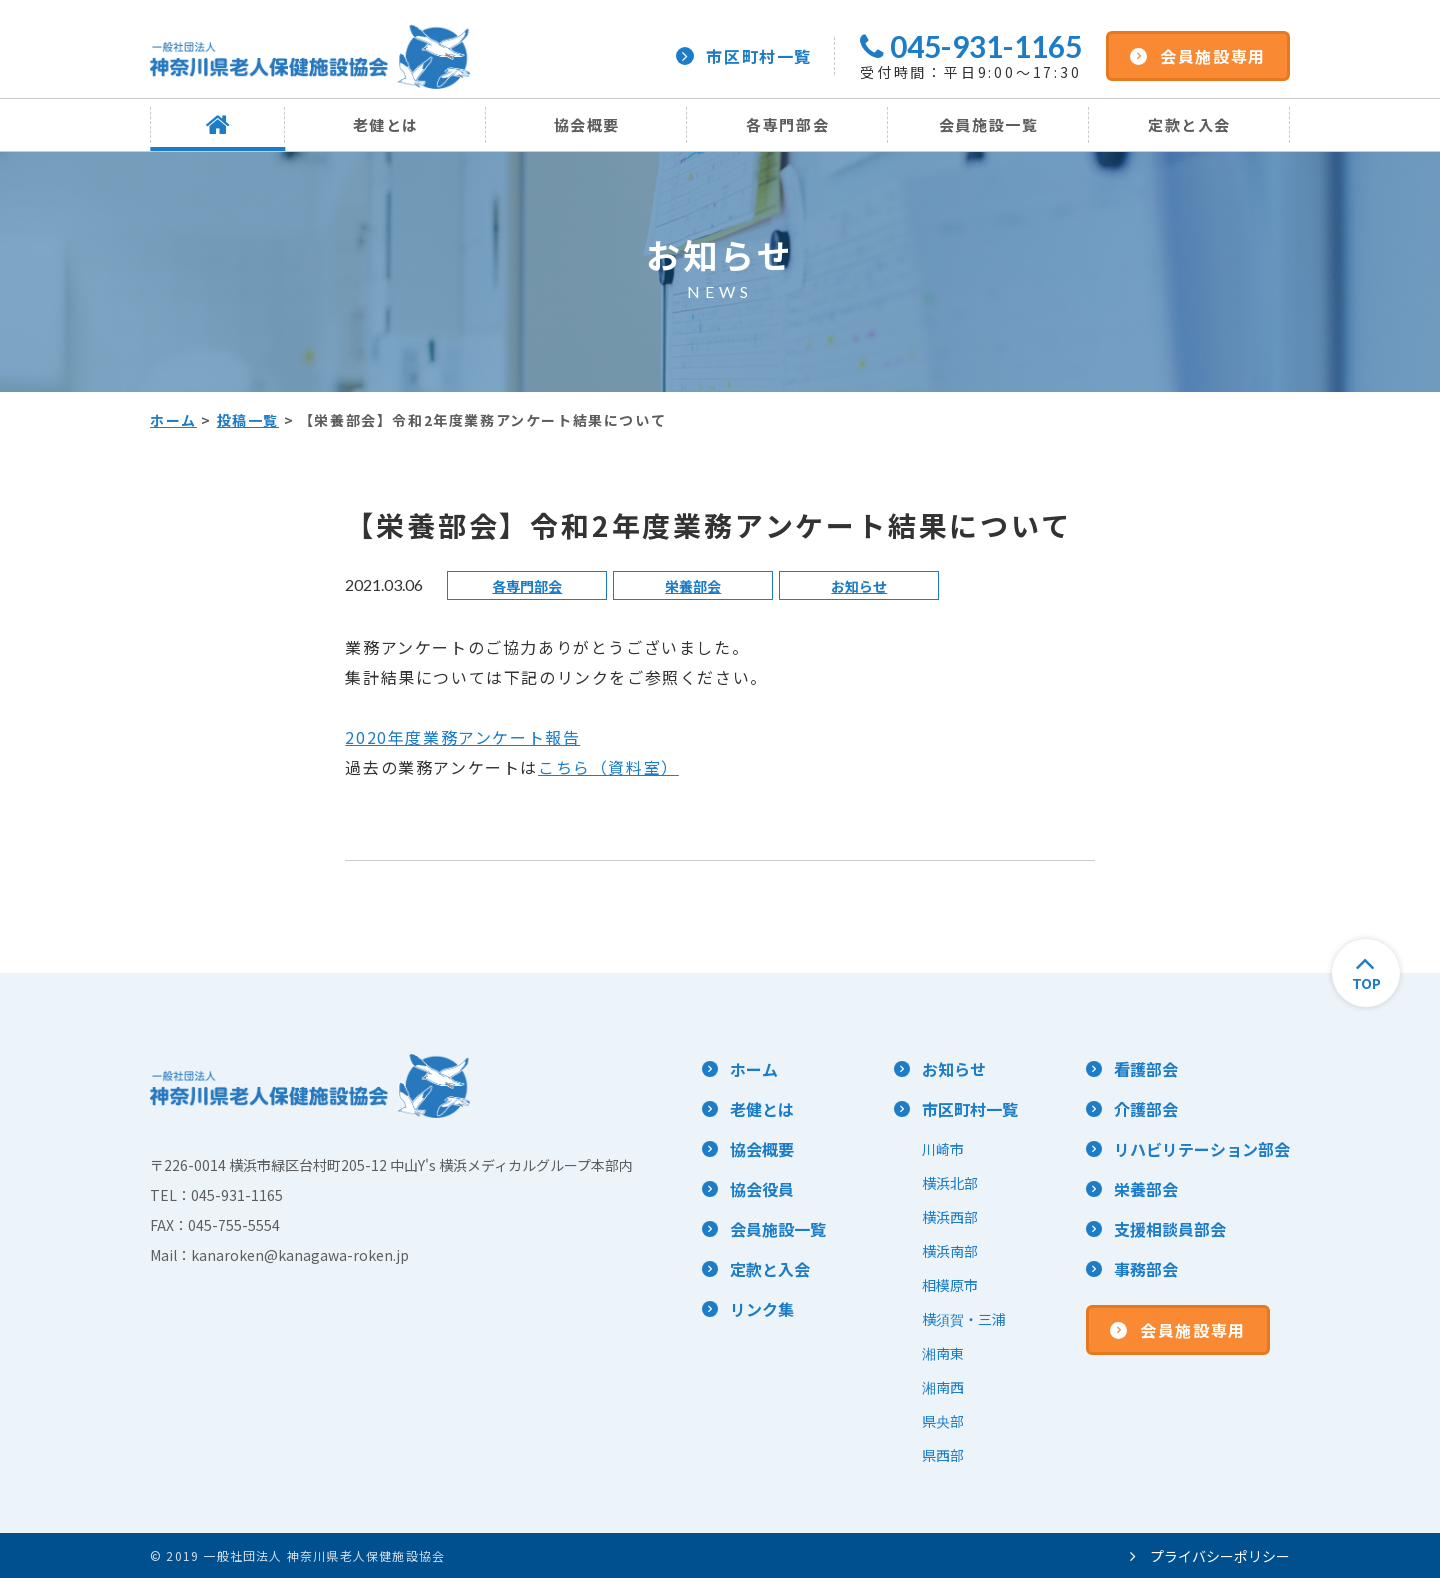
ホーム (173, 420)
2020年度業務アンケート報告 (462, 737)
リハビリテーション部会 (1202, 1149)
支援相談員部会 (1170, 1229)
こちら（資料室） (608, 767)
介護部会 (1146, 1109)
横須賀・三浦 (964, 1319)
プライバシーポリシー (1210, 1556)
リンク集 (762, 1309)
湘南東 (943, 1353)
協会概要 (587, 124)
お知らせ (859, 586)
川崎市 (943, 1149)
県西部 (943, 1455)
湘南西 (943, 1387)
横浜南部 (950, 1251)
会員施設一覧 (989, 124)
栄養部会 (693, 586)
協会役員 (762, 1189)
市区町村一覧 (744, 56)
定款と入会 (1189, 124)
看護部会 (1146, 1069)
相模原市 (950, 1285)
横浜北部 (950, 1183)
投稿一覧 (248, 420)
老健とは (386, 124)
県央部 (943, 1421)
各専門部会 (787, 124)
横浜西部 (950, 1217)
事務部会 (1146, 1269)
